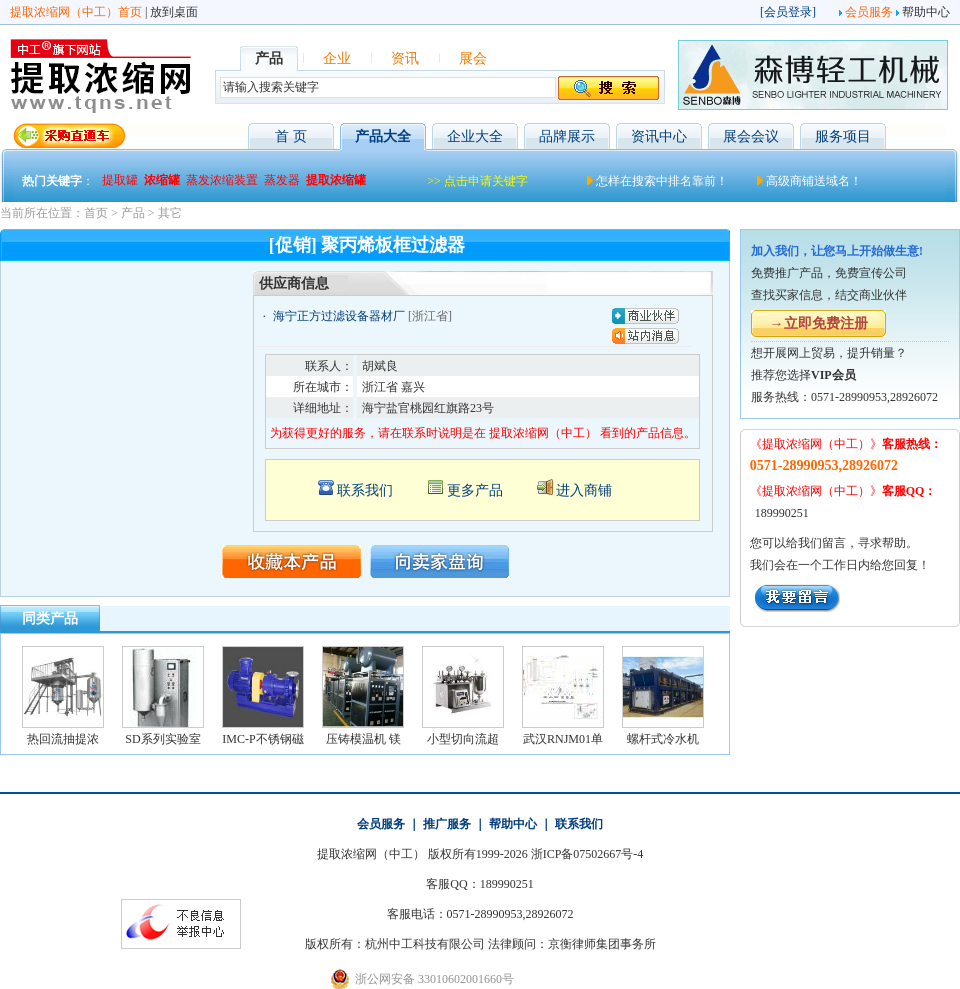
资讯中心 (659, 136)
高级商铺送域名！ (814, 181)
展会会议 (751, 136)
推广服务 (447, 824)
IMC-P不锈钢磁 (262, 739)
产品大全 (383, 136)
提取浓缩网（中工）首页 (76, 12)
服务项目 (843, 136)
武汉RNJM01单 (563, 739)
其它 (170, 213)
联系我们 (365, 490)
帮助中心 (926, 12)
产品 (133, 213)
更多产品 (475, 490)
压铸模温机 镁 (363, 739)
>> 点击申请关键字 (477, 181)
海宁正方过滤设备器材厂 (339, 316)
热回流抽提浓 (63, 739)
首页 (96, 213)
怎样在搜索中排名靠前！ (662, 181)
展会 (473, 58)
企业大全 (475, 136)
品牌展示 (567, 136)
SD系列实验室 (162, 739)
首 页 (291, 136)
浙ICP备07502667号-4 (587, 854)
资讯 (405, 58)
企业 (337, 58)
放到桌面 (174, 12)
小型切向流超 (463, 739)
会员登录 (788, 12)
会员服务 (869, 12)
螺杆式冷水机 (663, 739)
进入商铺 (584, 490)
